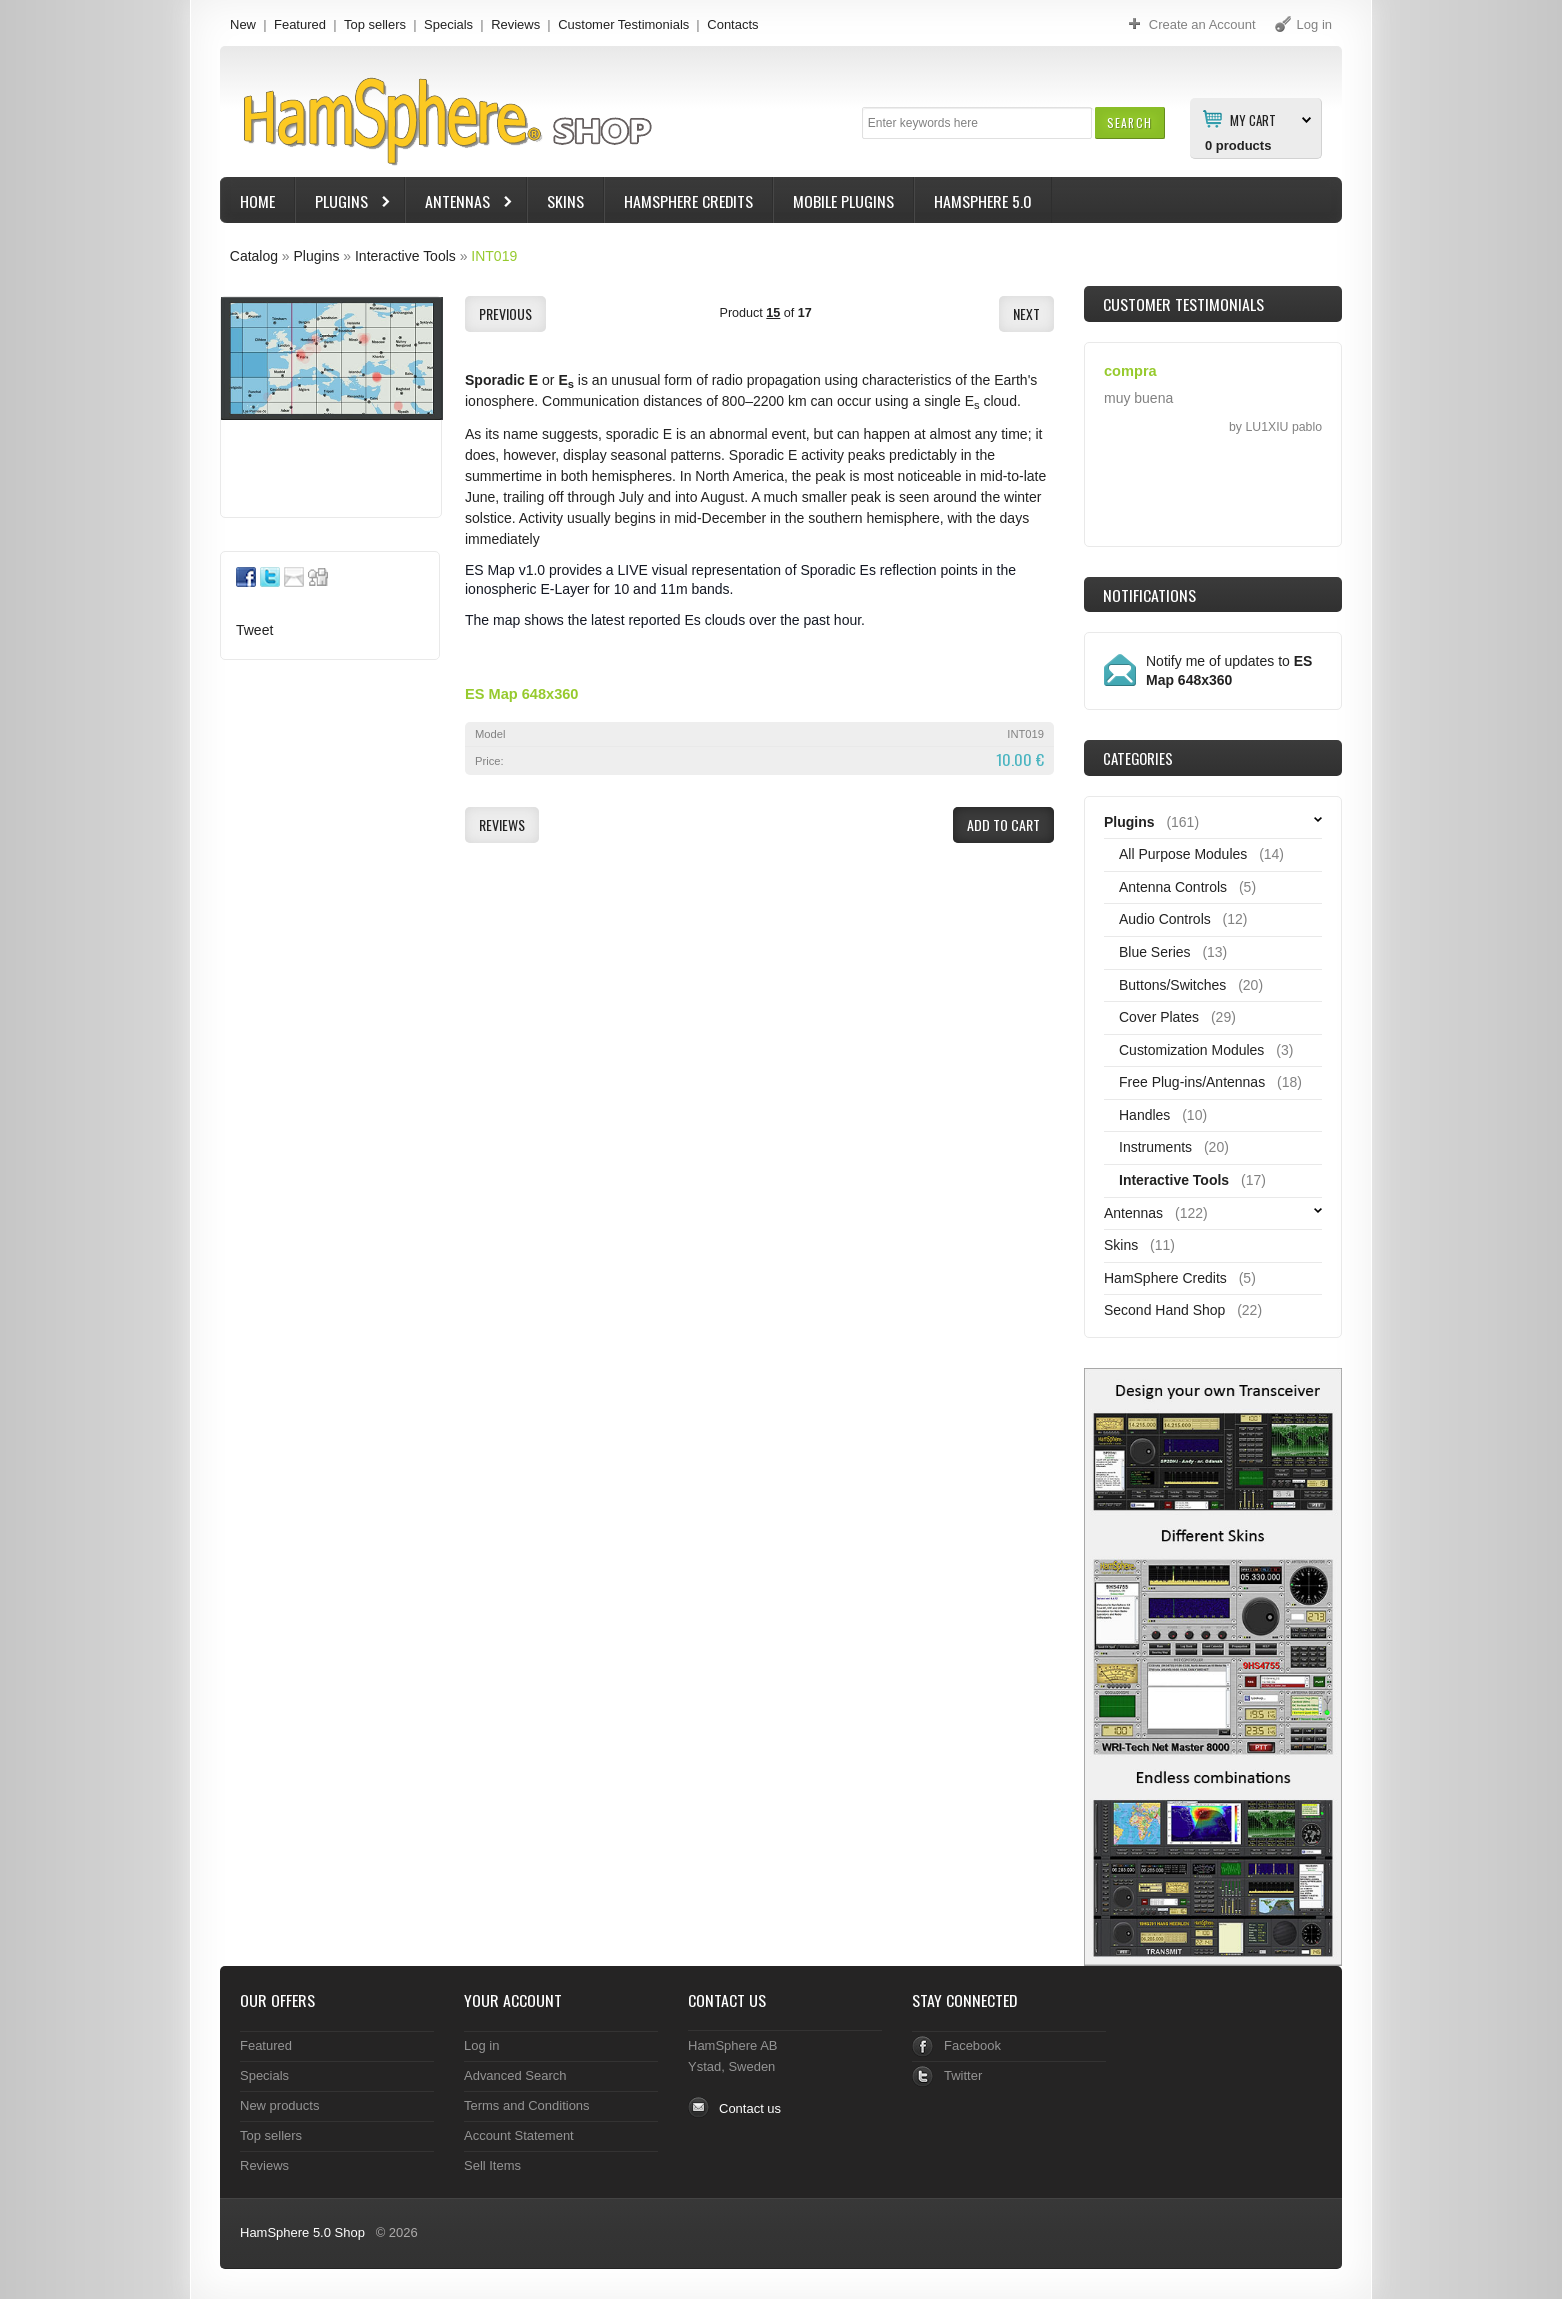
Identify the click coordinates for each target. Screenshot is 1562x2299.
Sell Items (492, 2165)
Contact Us (727, 2000)
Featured (300, 24)
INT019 (494, 256)
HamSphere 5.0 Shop (302, 2232)
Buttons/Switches (1172, 985)
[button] (1129, 122)
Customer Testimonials (623, 24)
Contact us (750, 2108)
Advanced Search (515, 2075)
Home (257, 201)
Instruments (1155, 1147)
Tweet (254, 630)
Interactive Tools (405, 256)
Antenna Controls (1173, 887)
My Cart (1253, 119)
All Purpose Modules (1183, 854)
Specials (448, 24)
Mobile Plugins (843, 201)
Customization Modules (1191, 1050)
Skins (565, 201)
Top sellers (375, 24)
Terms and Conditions (527, 2105)
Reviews (515, 24)
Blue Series (1155, 952)
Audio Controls (1165, 919)
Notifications (1149, 595)
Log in (481, 2045)
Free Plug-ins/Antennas (1192, 1082)
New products (279, 2105)
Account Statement (519, 2135)
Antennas (460, 203)
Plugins (344, 203)
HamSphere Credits (688, 201)
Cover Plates (1159, 1017)
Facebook (972, 2045)
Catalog (254, 256)
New (243, 24)
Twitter (963, 2075)
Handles (1144, 1115)
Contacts (732, 24)
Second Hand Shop (1164, 1310)
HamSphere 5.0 (983, 201)
